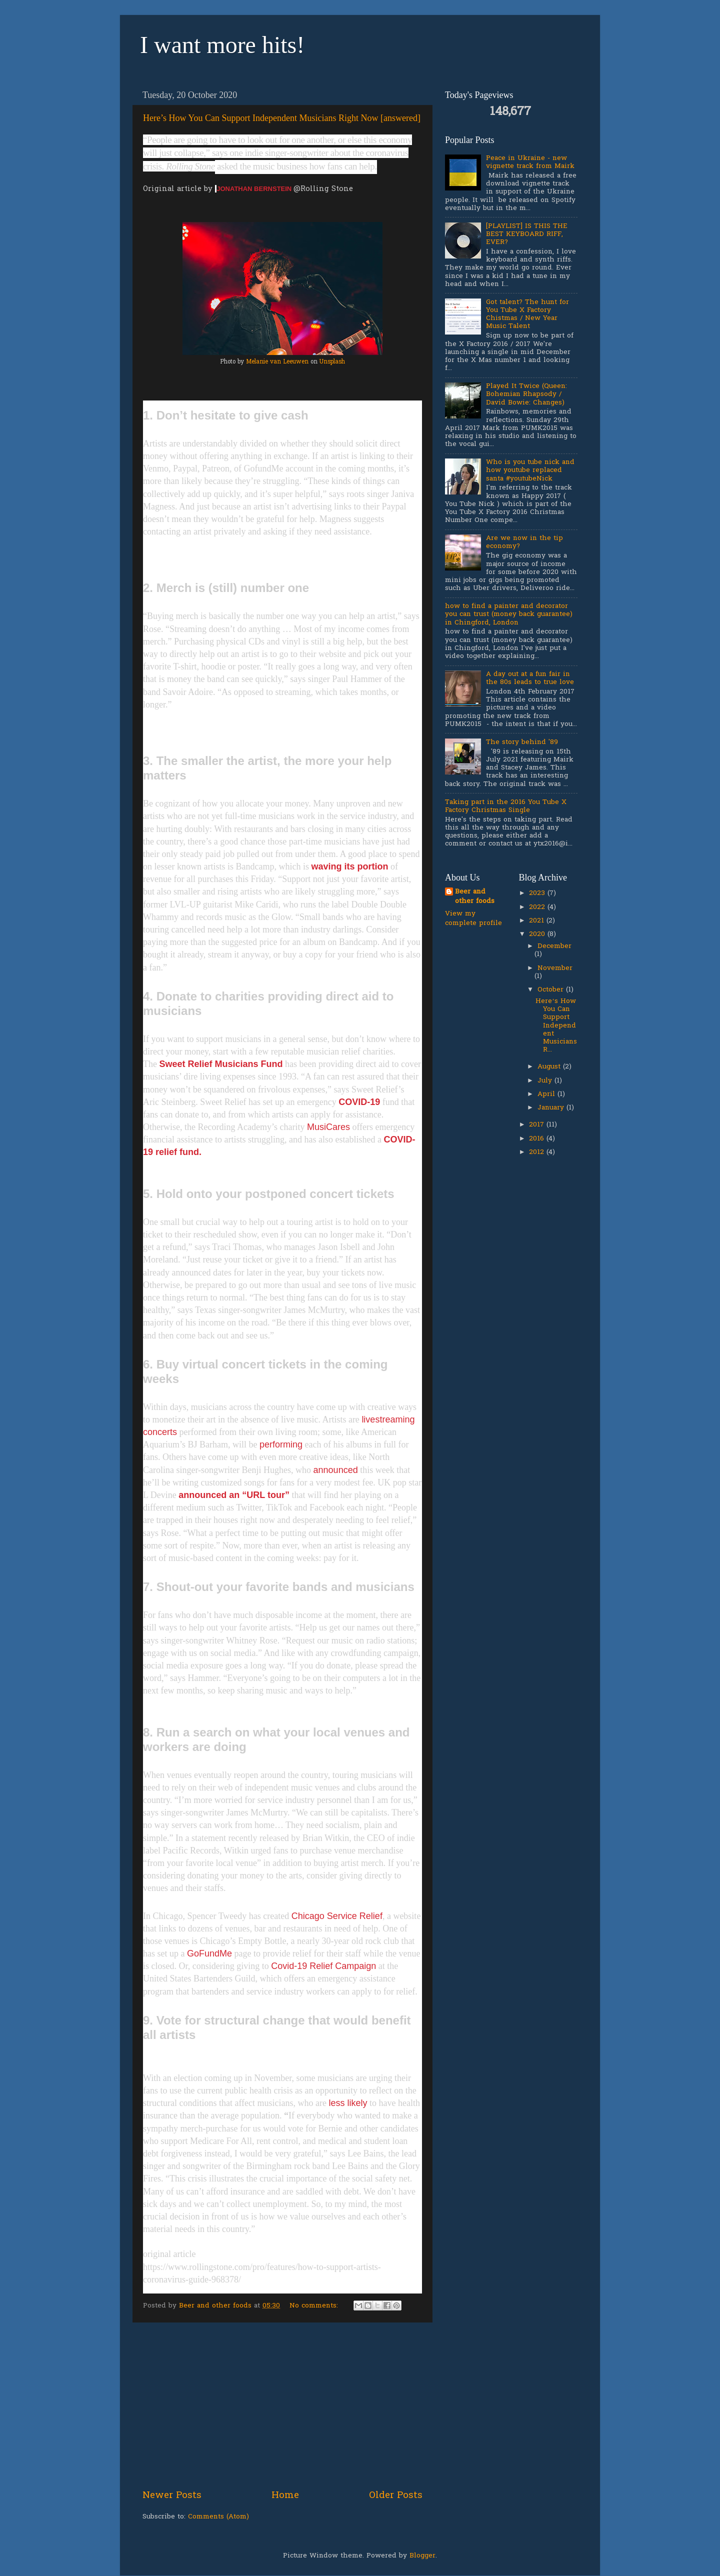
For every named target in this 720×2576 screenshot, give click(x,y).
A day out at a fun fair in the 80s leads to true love (530, 679)
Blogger (423, 2556)
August (550, 1067)
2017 (537, 1125)
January (552, 1108)
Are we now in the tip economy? (524, 543)
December (555, 947)
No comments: (315, 2306)
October (552, 990)
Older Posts (395, 2495)
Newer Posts (172, 2495)
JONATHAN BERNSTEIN (255, 188)
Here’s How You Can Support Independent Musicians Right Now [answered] (281, 118)
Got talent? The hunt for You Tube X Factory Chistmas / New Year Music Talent (527, 315)
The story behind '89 (522, 743)
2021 (537, 921)
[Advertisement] (282, 2406)
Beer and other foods (474, 897)
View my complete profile (473, 918)
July (546, 1081)
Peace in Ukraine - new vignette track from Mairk (530, 163)
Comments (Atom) (218, 2517)
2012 (537, 1153)
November (555, 969)
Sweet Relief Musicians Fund (220, 1064)
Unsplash (332, 362)
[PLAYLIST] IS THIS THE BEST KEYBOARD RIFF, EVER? (527, 235)
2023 (538, 893)
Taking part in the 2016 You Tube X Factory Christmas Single (505, 807)
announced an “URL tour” (234, 1495)
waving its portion (349, 867)
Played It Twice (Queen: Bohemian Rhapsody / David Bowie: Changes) (526, 395)
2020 (538, 935)
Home (285, 2495)
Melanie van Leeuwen (277, 362)
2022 (538, 907)
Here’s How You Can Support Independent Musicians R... (556, 1025)
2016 (537, 1139)
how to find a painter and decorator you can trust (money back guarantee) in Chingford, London (508, 615)
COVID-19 (359, 1102)
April (548, 1095)
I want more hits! (222, 45)
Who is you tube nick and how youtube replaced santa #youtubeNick (530, 471)
